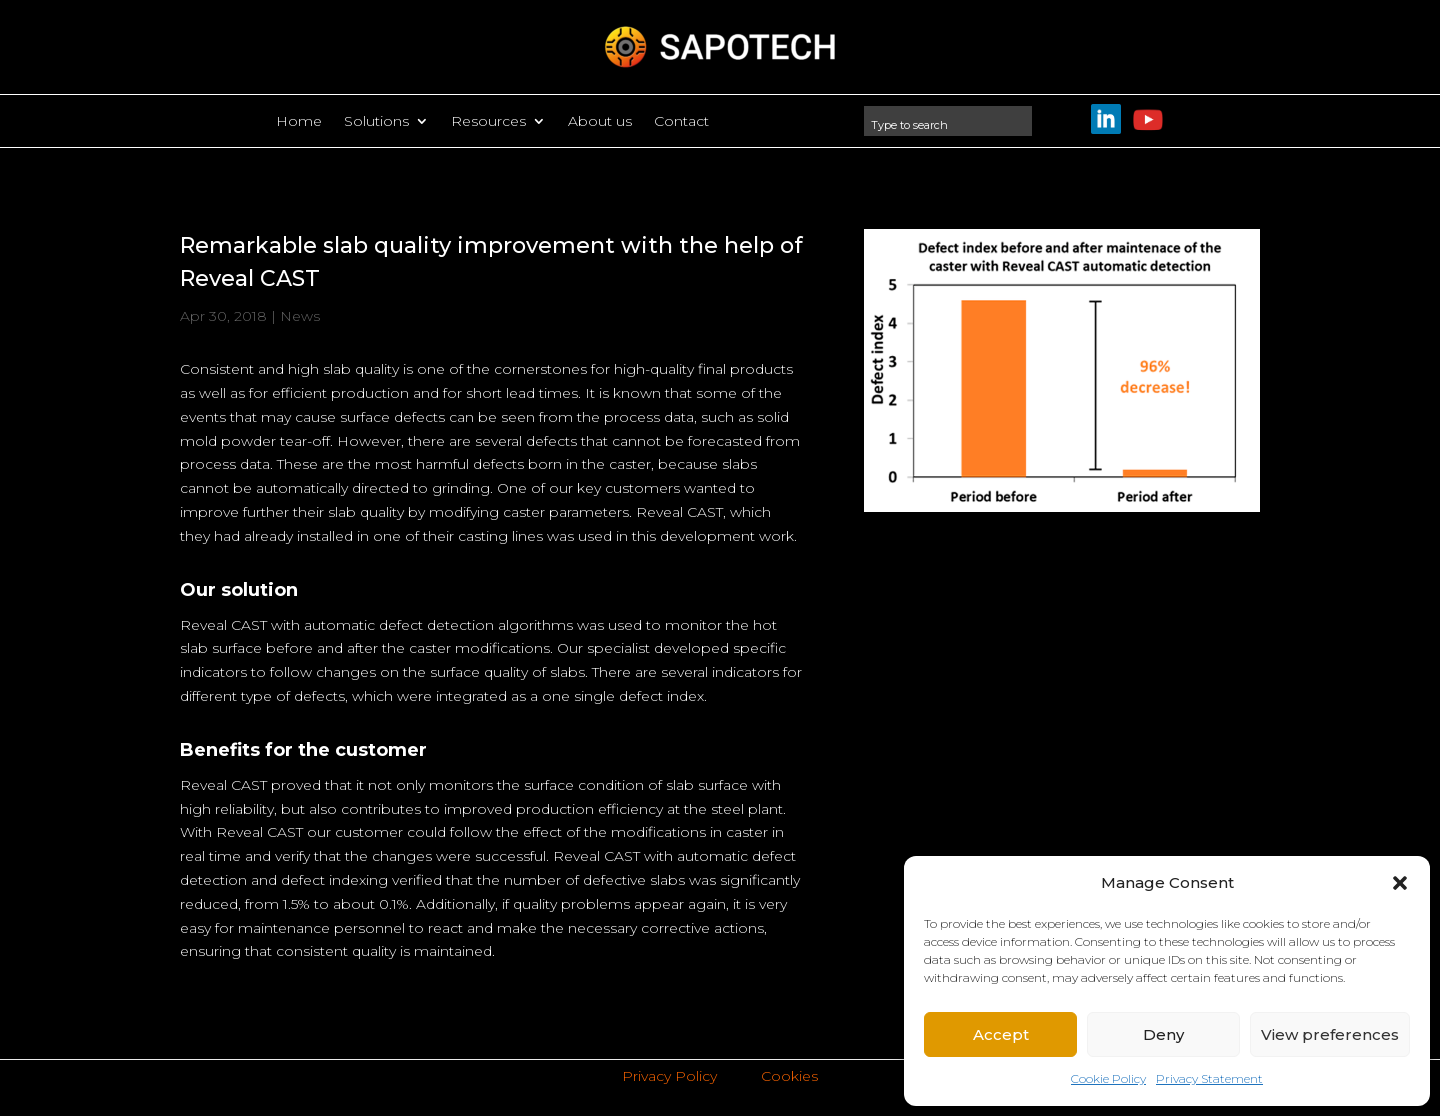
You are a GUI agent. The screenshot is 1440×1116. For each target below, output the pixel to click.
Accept (1001, 1034)
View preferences (1330, 1034)
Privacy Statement (1209, 1078)
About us (600, 122)
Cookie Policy (1108, 1078)
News (300, 316)
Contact (681, 122)
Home (299, 122)
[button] (1400, 883)
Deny (1163, 1034)
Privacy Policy (669, 1076)
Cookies (789, 1076)
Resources (488, 122)
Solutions (376, 122)
